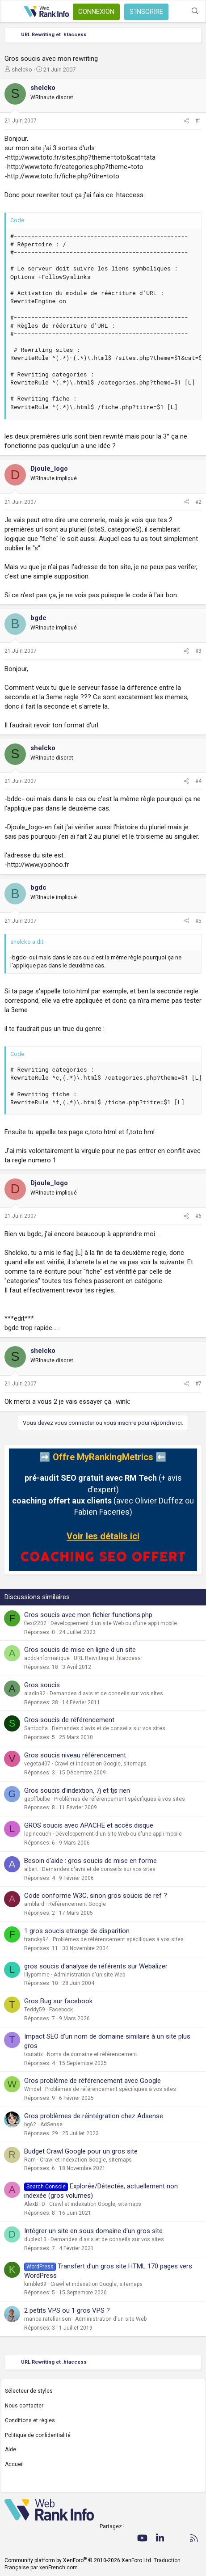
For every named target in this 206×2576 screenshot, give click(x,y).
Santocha (36, 1728)
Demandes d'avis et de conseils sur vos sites (106, 1693)
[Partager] (186, 121)
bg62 (30, 2124)
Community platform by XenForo (78, 2560)
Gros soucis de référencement (69, 1720)
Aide (10, 2449)
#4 (198, 781)
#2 (198, 502)
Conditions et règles (30, 2420)
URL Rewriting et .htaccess (107, 1658)
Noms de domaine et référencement (92, 2054)
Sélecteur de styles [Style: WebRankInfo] (29, 2391)
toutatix (33, 2054)
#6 (198, 1216)
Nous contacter (24, 2406)
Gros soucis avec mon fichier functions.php (88, 1615)
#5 (198, 921)
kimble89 (35, 2284)
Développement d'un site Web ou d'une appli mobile (113, 1623)
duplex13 (35, 2239)
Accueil (14, 2464)
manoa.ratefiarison (47, 2319)
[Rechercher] (195, 11)
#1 (198, 121)
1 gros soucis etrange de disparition (77, 1931)
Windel (32, 2089)
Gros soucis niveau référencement (75, 1755)
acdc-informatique (47, 1658)
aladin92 (35, 1693)
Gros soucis (42, 1685)
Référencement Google (77, 1904)
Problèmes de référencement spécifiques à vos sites (119, 1799)
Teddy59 (34, 2009)
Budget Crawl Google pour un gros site (81, 2151)
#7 (198, 1384)
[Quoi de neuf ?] (177, 11)
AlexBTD (34, 2204)
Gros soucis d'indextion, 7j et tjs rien (77, 1790)
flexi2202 (35, 1623)
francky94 (36, 1939)
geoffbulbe (37, 1799)
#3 (198, 651)
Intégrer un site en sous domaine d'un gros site (93, 2231)
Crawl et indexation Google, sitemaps (101, 1764)
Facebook (61, 2009)
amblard (34, 1904)
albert (31, 1869)
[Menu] (12, 11)
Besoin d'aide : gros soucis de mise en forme (90, 1861)
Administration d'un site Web (89, 1975)
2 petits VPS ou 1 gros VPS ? (67, 2310)
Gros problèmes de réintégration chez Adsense (93, 2116)
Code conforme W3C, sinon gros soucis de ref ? (95, 1896)
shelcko (22, 69)
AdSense (51, 2124)
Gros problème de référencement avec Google (92, 2081)
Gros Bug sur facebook (58, 2001)
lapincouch (37, 1834)
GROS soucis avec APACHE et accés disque (88, 1825)
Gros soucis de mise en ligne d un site (80, 1650)
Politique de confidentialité (38, 2435)
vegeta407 (37, 1764)
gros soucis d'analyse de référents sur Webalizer (96, 1966)
